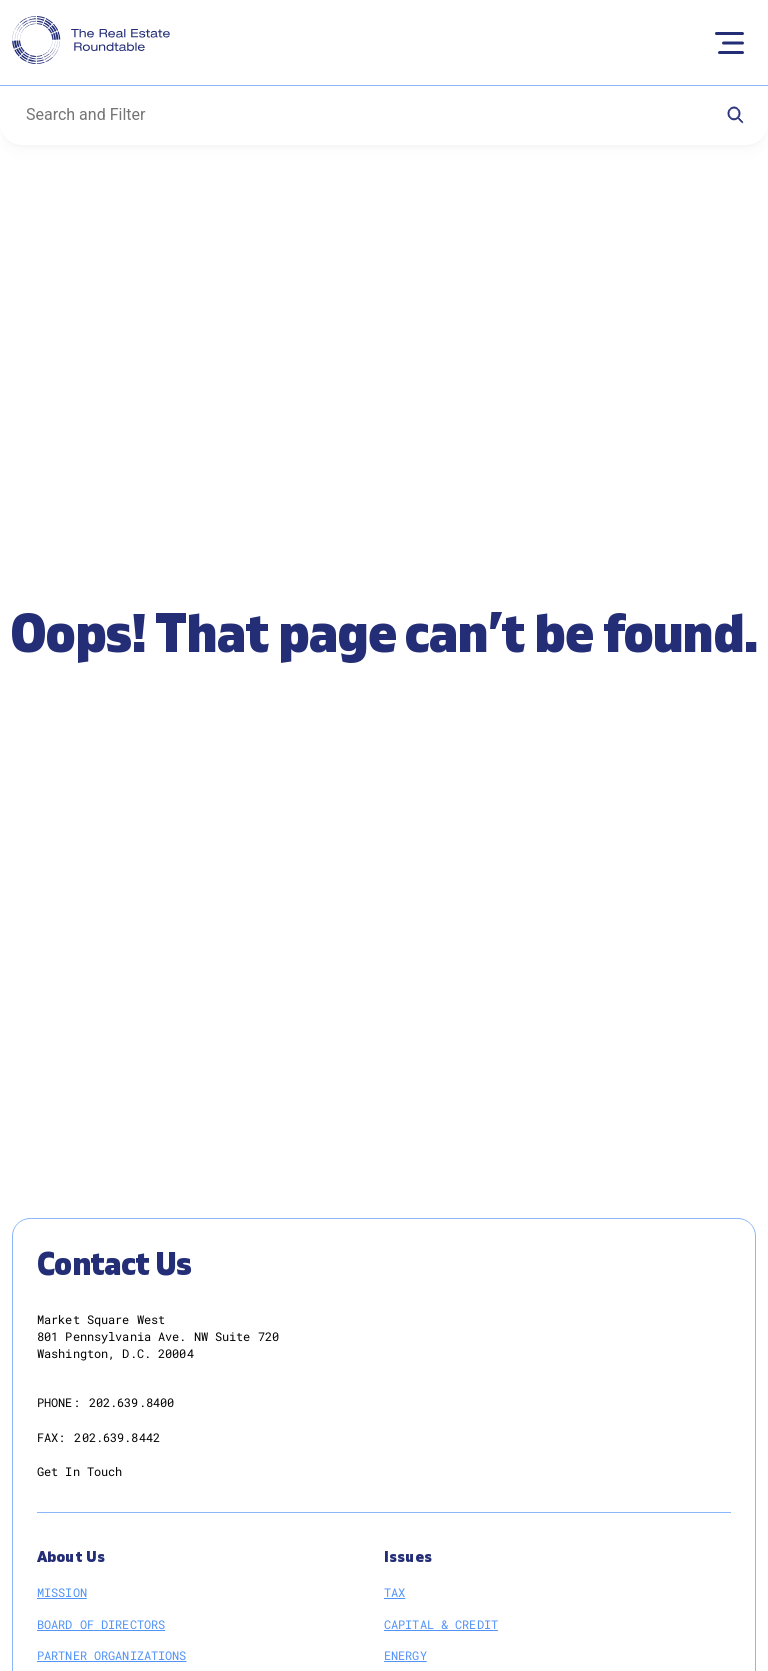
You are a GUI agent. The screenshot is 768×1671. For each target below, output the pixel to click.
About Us (71, 1557)
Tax (394, 1592)
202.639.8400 (131, 1402)
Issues (408, 1557)
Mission (62, 1592)
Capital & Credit (441, 1624)
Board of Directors (101, 1624)
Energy (405, 1655)
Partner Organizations (112, 1655)
